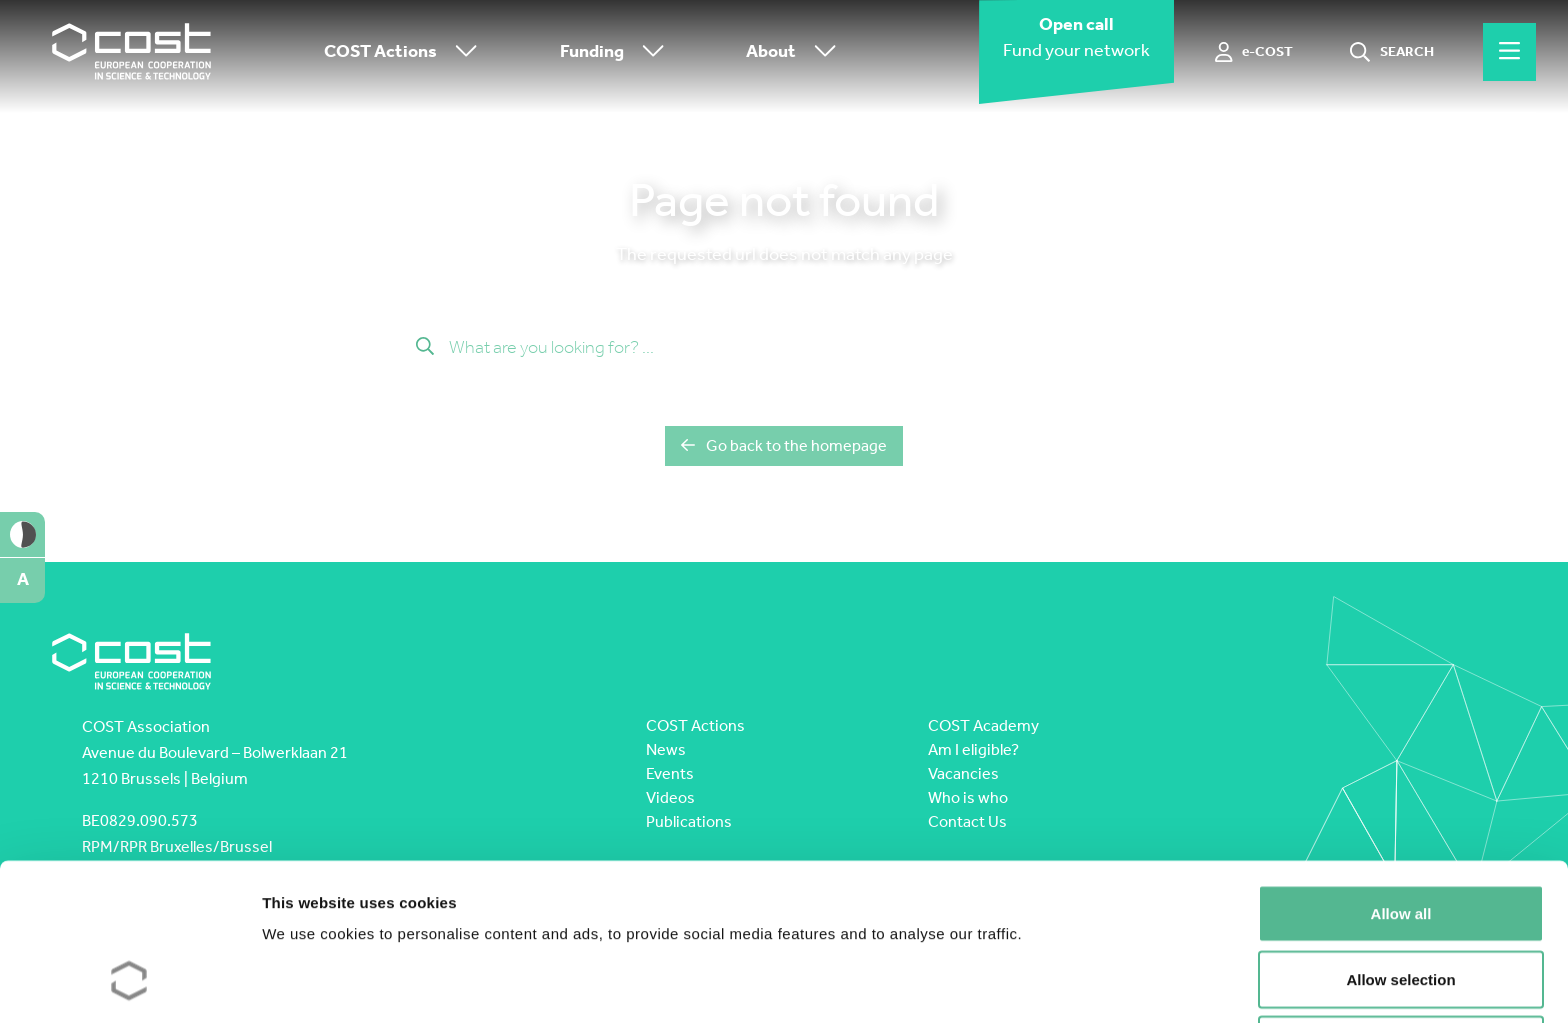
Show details (1049, 983)
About (796, 52)
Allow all (1401, 776)
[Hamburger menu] (1509, 52)
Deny (1401, 907)
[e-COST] (1254, 52)
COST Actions (405, 52)
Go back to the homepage (784, 445)
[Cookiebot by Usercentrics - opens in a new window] (129, 984)
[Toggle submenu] (462, 52)
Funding (617, 52)
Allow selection (1400, 842)
